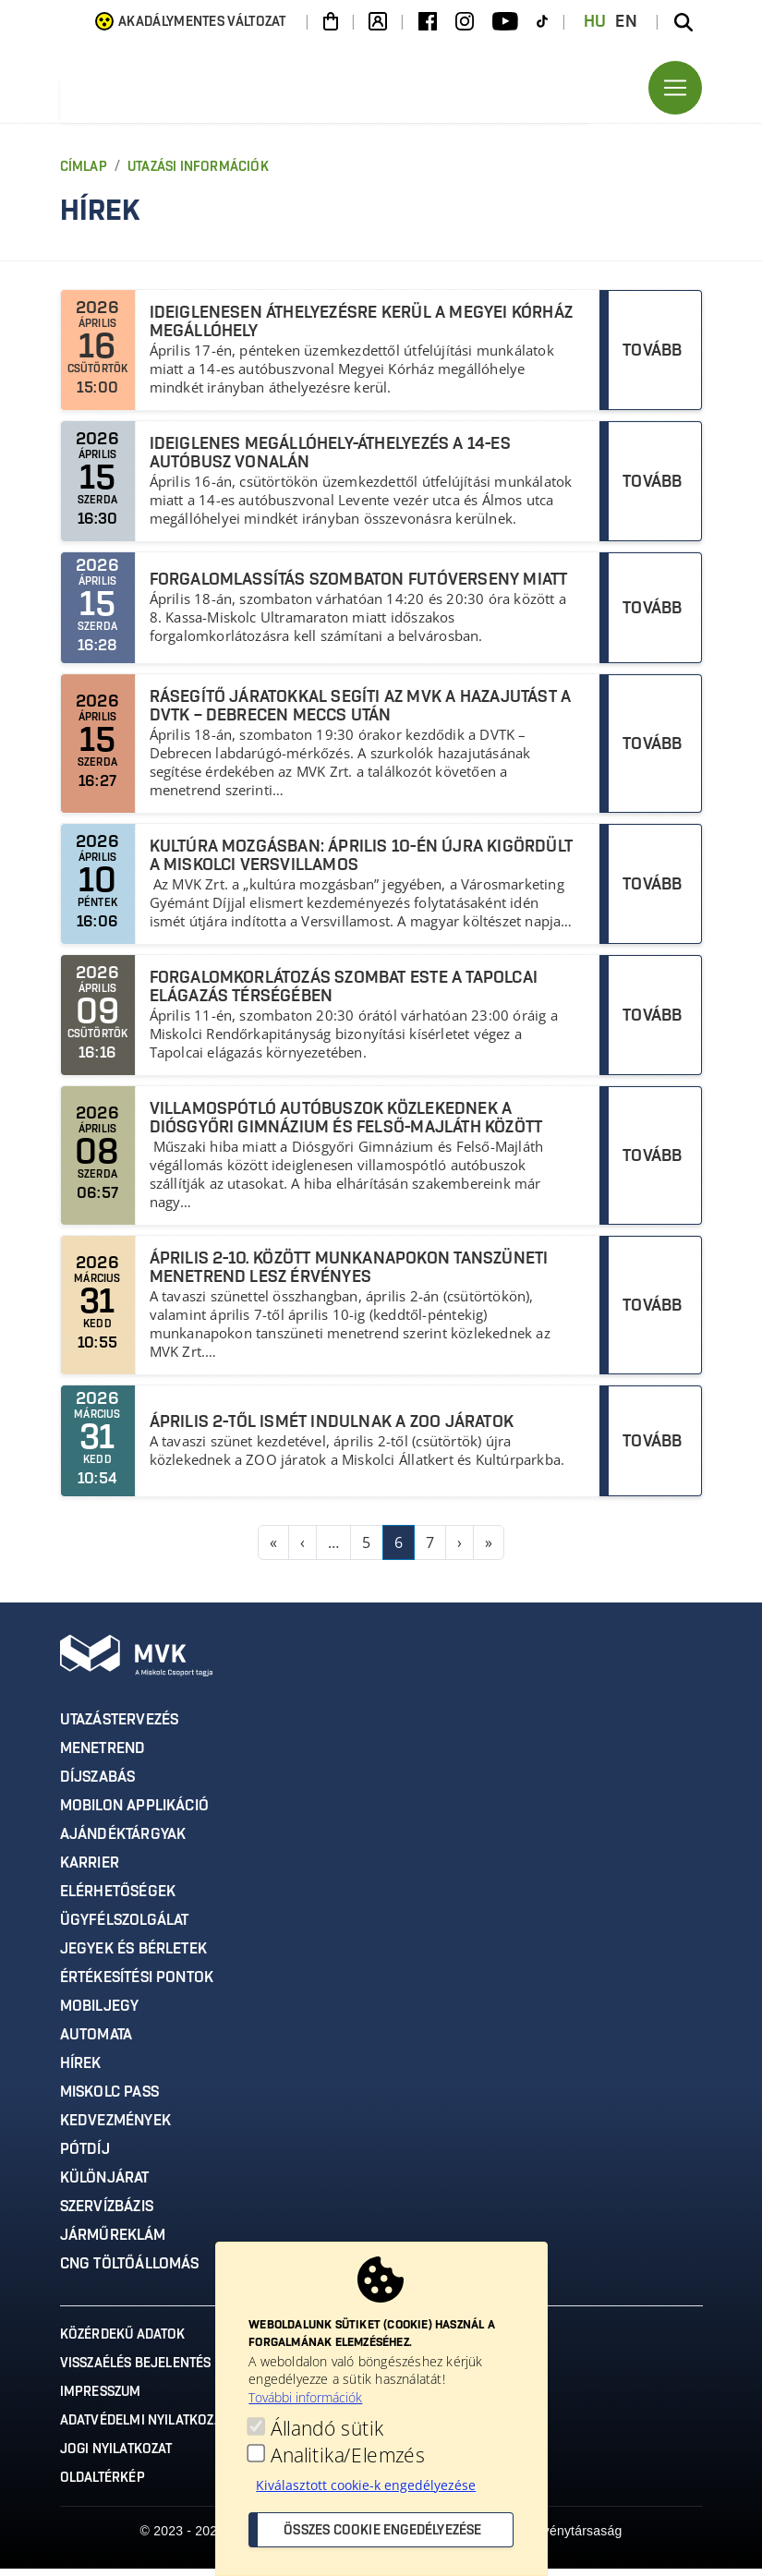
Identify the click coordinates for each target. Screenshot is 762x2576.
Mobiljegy (99, 2013)
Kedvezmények (115, 2128)
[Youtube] (505, 22)
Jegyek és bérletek (134, 1956)
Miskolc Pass (109, 2099)
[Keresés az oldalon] (683, 22)
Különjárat (105, 2185)
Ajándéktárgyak (123, 1841)
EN (626, 22)
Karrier (89, 1870)
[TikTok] (542, 22)
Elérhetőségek (118, 1899)
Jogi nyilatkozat (116, 2456)
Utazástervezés (119, 1727)
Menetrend (103, 1756)
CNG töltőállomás (130, 2271)
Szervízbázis (106, 2214)
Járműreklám (113, 2242)
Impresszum (100, 2399)
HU (595, 22)
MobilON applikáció (135, 1813)
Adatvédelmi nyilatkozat (144, 2428)
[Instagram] (464, 22)
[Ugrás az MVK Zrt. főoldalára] (244, 91)
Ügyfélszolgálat (124, 1927)
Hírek (81, 2070)
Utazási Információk (198, 174)
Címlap (83, 174)
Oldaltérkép (102, 2485)
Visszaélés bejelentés (136, 2371)
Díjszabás (98, 1784)
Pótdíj (85, 2156)
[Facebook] (427, 22)
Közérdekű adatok (123, 2342)
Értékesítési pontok (137, 1985)
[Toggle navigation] (675, 91)
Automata (96, 2042)
